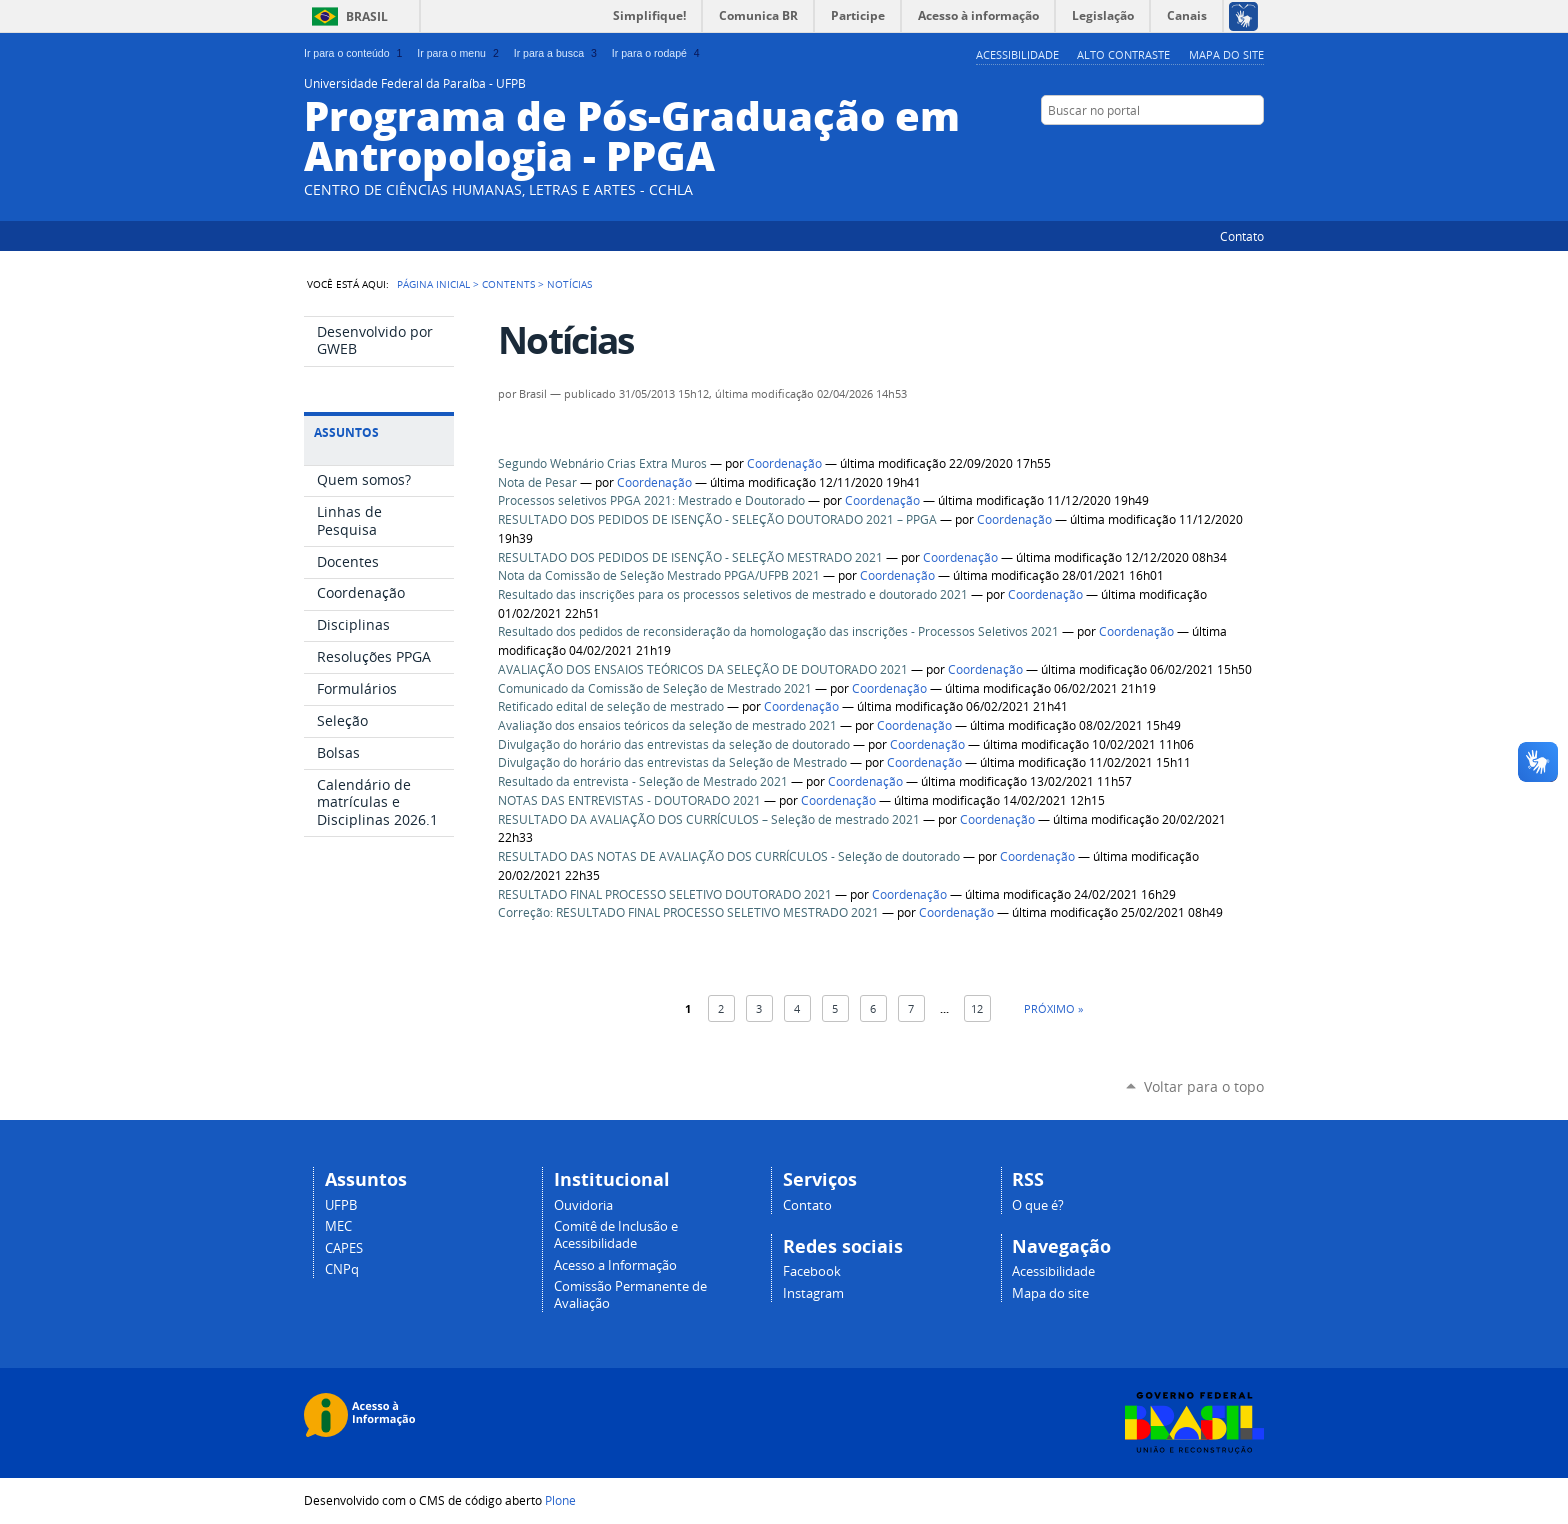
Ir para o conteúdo (355, 53)
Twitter (1179, 149)
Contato (1242, 236)
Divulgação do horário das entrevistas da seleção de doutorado (674, 744)
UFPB (341, 1205)
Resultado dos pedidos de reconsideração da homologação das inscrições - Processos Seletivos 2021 (778, 631)
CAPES (344, 1248)
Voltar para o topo (1204, 1086)
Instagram (813, 1293)
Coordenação (784, 463)
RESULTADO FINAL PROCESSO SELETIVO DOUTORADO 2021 (665, 894)
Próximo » (1053, 1008)
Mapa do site (1226, 54)
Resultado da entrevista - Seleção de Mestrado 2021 (643, 781)
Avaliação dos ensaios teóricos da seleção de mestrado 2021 (667, 725)
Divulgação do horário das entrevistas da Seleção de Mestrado (672, 762)
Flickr (1254, 149)
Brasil (367, 16)
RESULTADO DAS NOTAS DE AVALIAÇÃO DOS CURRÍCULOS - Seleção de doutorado (729, 856)
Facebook (1229, 149)
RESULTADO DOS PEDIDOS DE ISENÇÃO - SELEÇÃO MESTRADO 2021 (690, 557)
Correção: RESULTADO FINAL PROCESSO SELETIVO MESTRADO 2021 (688, 912)
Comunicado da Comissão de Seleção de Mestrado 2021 (655, 688)
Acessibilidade (1017, 54)
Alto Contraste (1123, 54)
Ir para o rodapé (658, 53)
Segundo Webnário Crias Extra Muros (602, 463)
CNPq (342, 1269)
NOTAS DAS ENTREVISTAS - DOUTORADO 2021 (629, 800)
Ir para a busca (557, 53)
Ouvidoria (583, 1205)
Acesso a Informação (615, 1265)
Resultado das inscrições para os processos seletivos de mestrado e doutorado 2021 (733, 594)
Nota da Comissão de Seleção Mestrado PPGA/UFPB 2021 (659, 575)
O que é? (1038, 1205)
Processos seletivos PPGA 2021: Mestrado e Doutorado (651, 500)
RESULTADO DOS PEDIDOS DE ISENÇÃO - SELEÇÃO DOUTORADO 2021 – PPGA (717, 519)
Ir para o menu (459, 53)
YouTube (1204, 149)
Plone (560, 1500)
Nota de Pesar (537, 482)
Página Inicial (433, 284)
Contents (508, 284)
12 (977, 1008)
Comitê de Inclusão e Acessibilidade (616, 1235)
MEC (338, 1226)
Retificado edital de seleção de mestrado (611, 706)
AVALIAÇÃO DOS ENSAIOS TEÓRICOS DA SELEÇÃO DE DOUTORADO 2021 (703, 669)
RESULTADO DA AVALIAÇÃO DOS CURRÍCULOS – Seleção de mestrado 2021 (709, 819)
